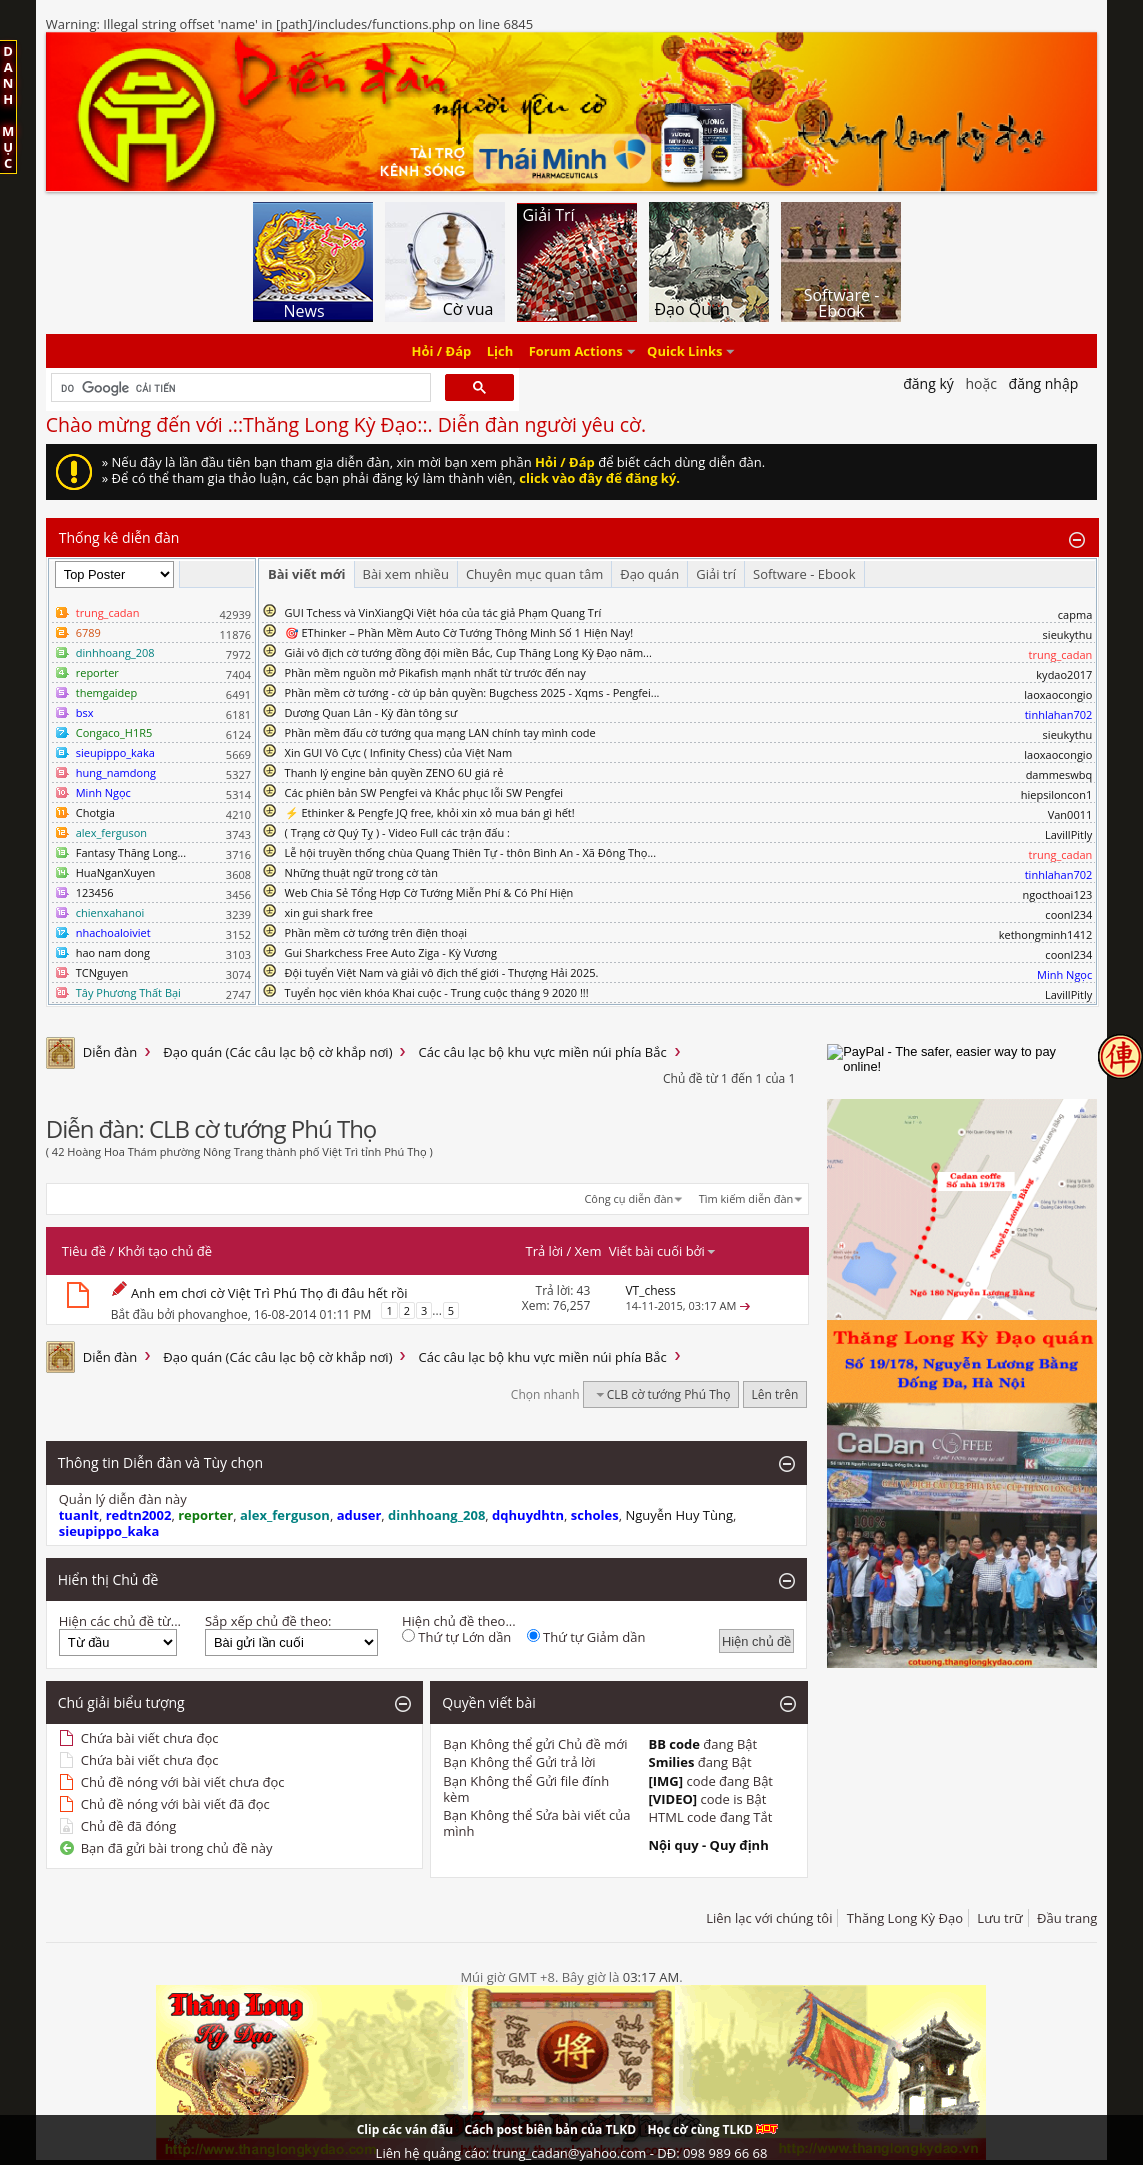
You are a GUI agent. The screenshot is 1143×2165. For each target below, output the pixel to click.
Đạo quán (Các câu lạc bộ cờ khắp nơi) (277, 1052)
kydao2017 (1064, 674)
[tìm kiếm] (239, 388)
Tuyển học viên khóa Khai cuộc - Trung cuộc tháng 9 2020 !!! (437, 992)
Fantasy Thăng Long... (131, 852)
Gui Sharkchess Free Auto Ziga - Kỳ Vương (391, 952)
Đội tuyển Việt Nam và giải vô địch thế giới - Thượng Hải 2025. (442, 972)
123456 (95, 892)
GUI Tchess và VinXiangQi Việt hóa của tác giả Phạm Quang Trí (443, 612)
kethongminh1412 (1046, 934)
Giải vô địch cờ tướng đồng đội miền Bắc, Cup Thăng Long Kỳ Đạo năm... (468, 652)
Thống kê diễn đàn (119, 537)
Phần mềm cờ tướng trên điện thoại (376, 932)
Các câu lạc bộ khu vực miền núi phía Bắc (542, 1052)
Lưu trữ (999, 1918)
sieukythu (1068, 634)
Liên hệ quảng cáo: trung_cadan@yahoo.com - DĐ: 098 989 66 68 (572, 2153)
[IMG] (665, 1781)
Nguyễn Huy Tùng (679, 1515)
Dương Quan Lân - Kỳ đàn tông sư (371, 712)
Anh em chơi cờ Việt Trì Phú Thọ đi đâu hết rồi (269, 1293)
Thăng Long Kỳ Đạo (905, 1918)
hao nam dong (113, 952)
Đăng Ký (928, 383)
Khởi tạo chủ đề (165, 1251)
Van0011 (1070, 814)
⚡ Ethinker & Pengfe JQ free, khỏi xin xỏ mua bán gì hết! (430, 812)
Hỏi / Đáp (442, 351)
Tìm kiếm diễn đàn (746, 1198)
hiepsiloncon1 (1057, 794)
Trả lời (545, 1251)
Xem (588, 1251)
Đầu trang (1067, 1918)
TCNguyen (102, 972)
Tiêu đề (84, 1251)
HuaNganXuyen (116, 872)
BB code (674, 1744)
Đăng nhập (1044, 383)
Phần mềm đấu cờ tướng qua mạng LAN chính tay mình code (440, 732)
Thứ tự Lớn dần (456, 1637)
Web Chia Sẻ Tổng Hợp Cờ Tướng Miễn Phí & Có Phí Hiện (429, 892)
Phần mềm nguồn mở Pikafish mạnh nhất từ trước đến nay (435, 672)
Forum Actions (576, 351)
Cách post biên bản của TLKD (550, 2129)
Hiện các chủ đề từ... (120, 1621)
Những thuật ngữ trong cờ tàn (361, 872)
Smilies (671, 1762)
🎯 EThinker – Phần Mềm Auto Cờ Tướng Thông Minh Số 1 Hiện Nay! (459, 632)
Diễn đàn (110, 1052)
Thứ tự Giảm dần (586, 1637)
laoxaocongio (1058, 694)
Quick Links (684, 351)
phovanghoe (213, 1313)
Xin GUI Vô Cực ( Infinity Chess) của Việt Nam (399, 752)
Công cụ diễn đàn (628, 1198)
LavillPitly (1068, 834)
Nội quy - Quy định (708, 1845)
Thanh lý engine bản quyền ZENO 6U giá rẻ (394, 772)
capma (1075, 614)
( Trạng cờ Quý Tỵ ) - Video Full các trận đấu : (397, 832)
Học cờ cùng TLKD (712, 2129)
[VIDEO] (672, 1799)
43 (584, 1290)
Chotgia (95, 812)
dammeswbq (1059, 774)
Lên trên (775, 1394)
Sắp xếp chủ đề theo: (268, 1621)
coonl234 (1068, 914)
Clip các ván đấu (405, 2129)
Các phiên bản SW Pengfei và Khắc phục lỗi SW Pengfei (424, 792)
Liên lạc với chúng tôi (769, 1918)
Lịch (500, 351)
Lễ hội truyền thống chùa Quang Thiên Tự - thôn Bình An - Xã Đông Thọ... (470, 852)
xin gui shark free (329, 912)
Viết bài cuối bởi (663, 1251)
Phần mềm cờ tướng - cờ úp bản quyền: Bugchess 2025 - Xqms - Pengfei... (472, 692)
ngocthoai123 (1058, 894)
